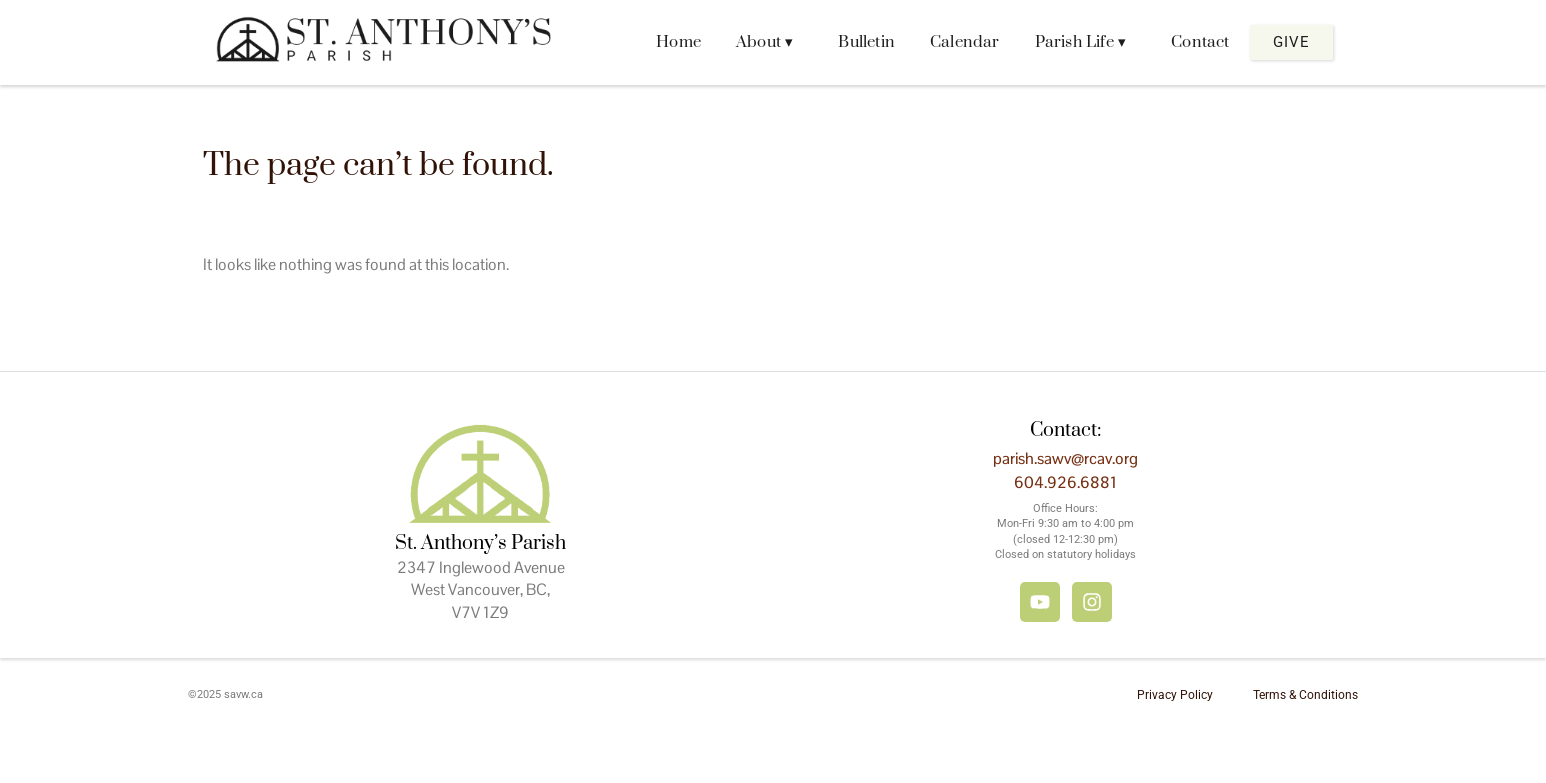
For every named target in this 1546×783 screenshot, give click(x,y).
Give (1291, 42)
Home (678, 42)
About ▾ (764, 42)
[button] (769, 42)
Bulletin (866, 42)
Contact (1200, 42)
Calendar (965, 42)
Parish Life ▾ (1081, 42)
